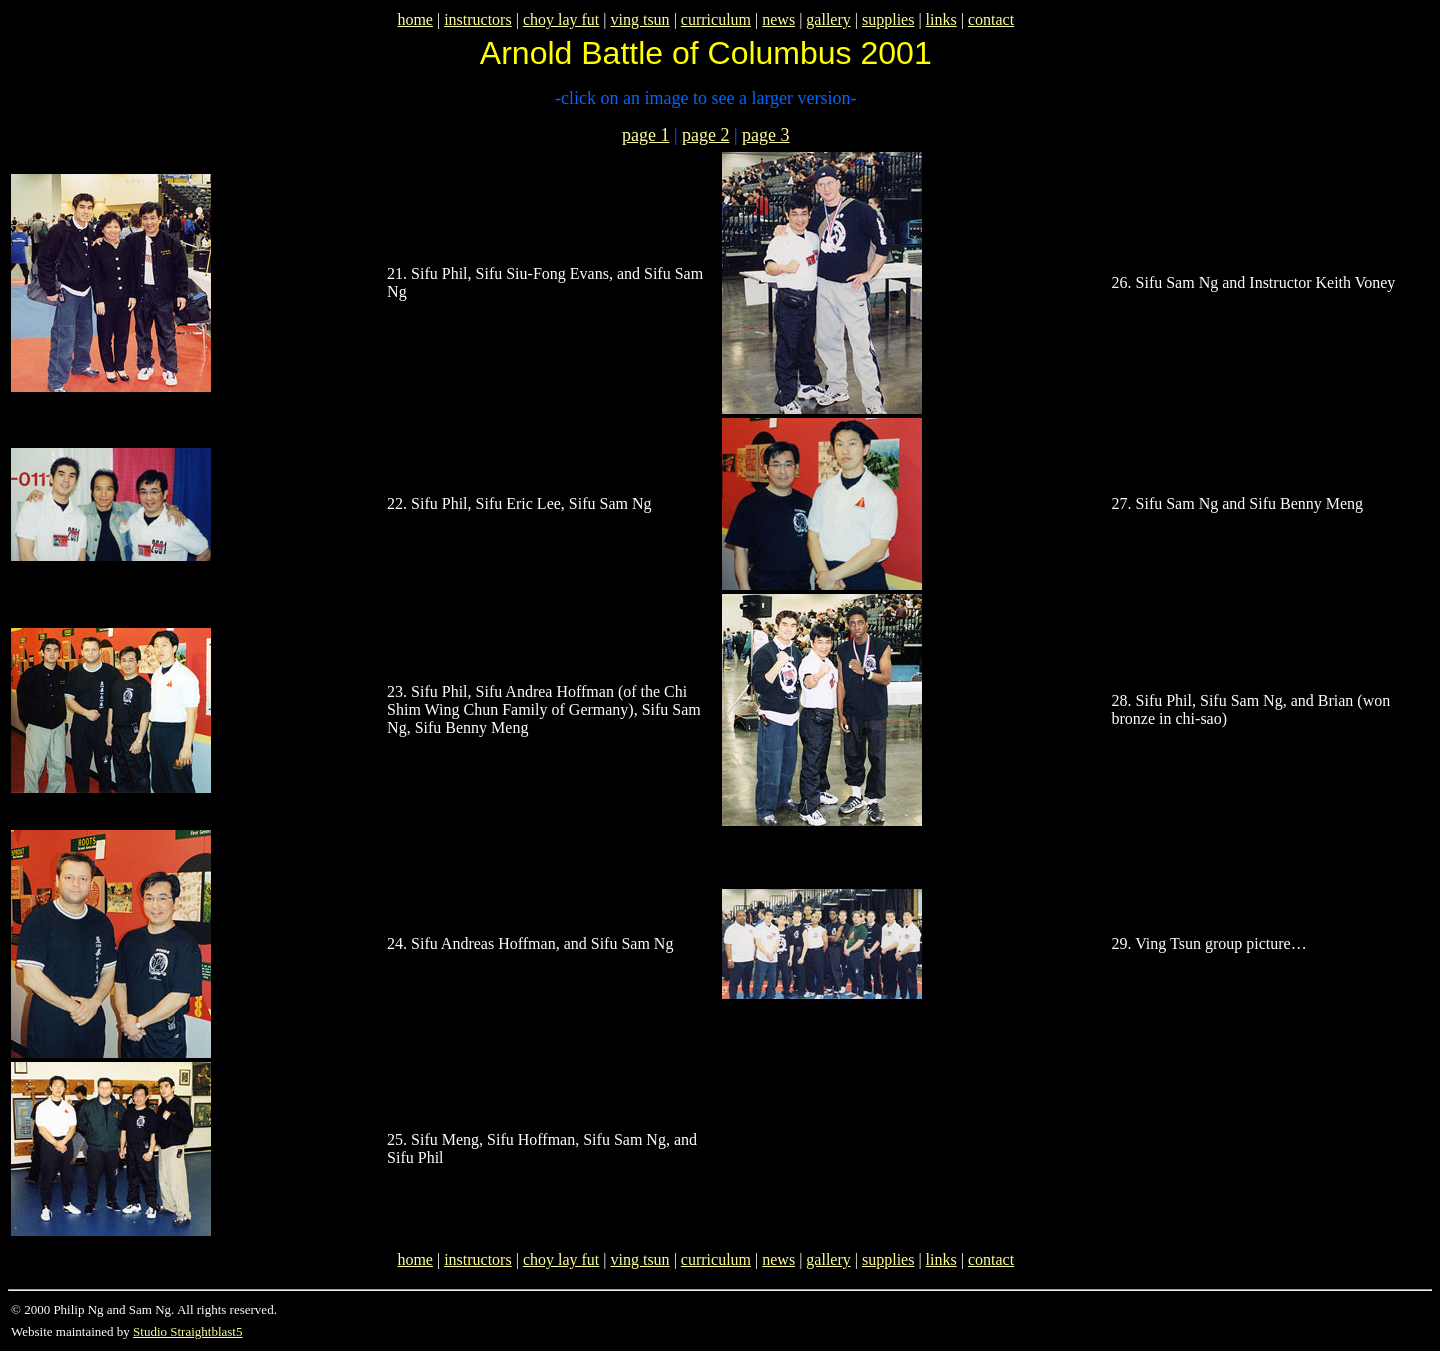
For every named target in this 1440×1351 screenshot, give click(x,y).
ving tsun (640, 19)
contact (991, 19)
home (415, 19)
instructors (478, 19)
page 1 (645, 135)
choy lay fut (561, 19)
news (778, 19)
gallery (828, 19)
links (941, 19)
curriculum (716, 19)
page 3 (765, 135)
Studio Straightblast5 (187, 1331)
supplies (888, 19)
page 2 (705, 135)
